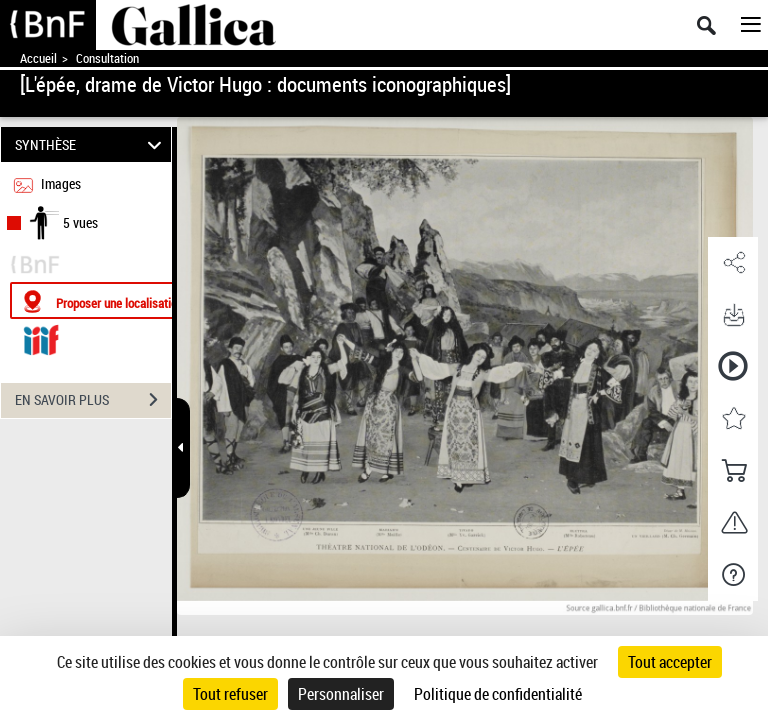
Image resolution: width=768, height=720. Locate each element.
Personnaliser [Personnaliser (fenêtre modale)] (341, 694)
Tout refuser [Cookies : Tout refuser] (230, 694)
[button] (733, 263)
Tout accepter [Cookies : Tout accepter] (670, 662)
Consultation (107, 58)
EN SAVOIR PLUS (93, 400)
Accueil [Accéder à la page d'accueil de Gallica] (38, 58)
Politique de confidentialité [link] (498, 694)
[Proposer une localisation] (105, 300)
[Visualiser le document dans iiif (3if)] (41, 337)
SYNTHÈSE (91, 144)
